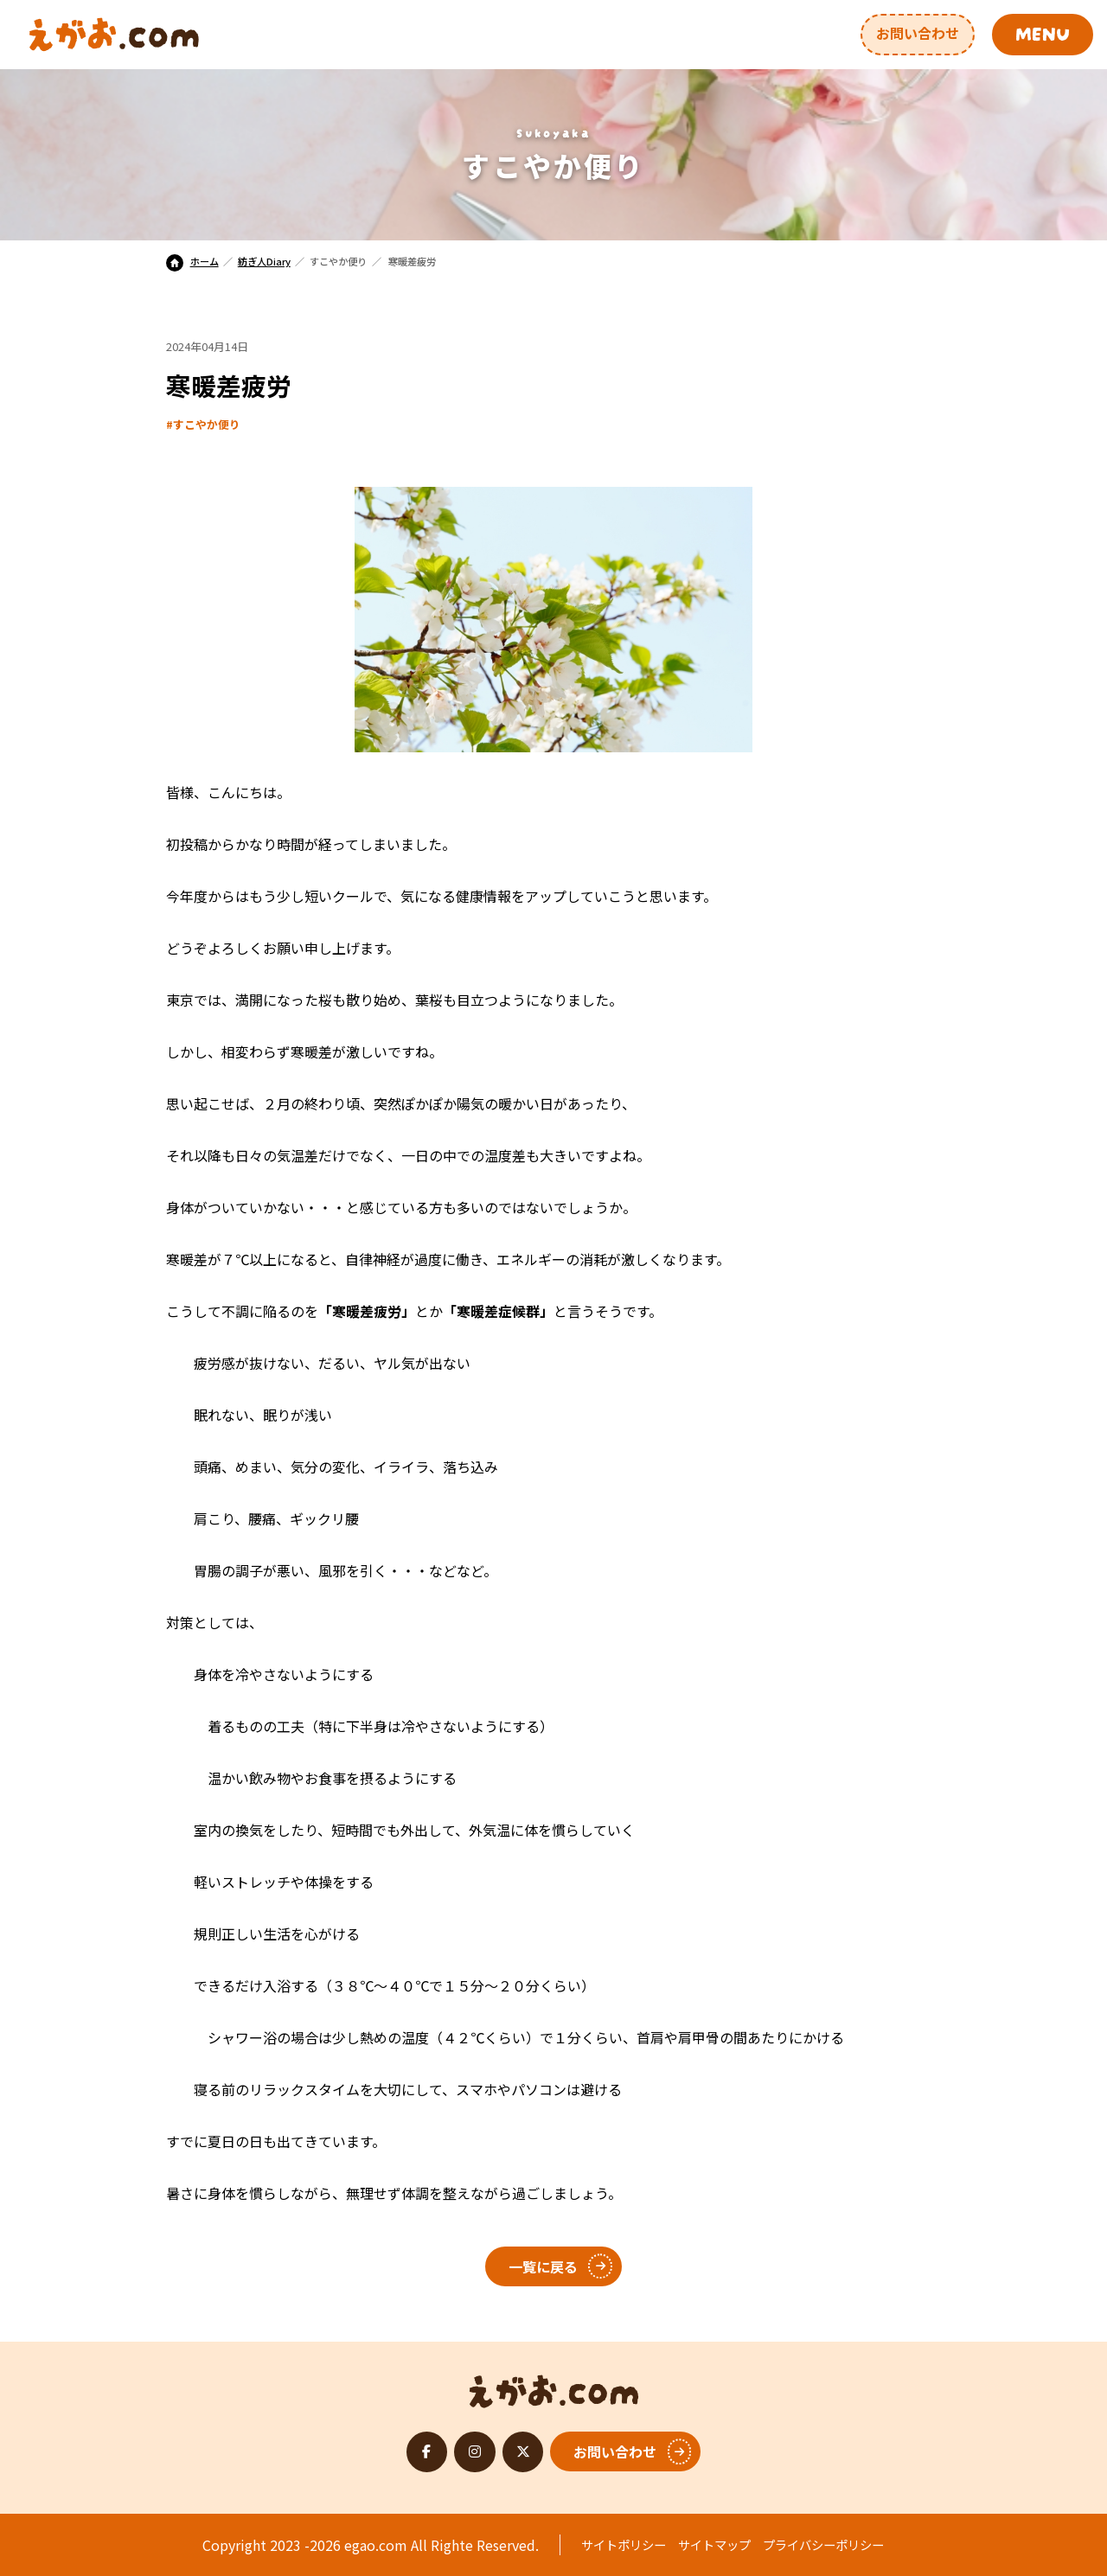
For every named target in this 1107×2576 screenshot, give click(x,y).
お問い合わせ (917, 32)
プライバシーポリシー (823, 2544)
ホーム (192, 261)
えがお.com (554, 2386)
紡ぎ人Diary (264, 261)
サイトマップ (714, 2544)
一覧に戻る (543, 2266)
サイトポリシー (623, 2544)
